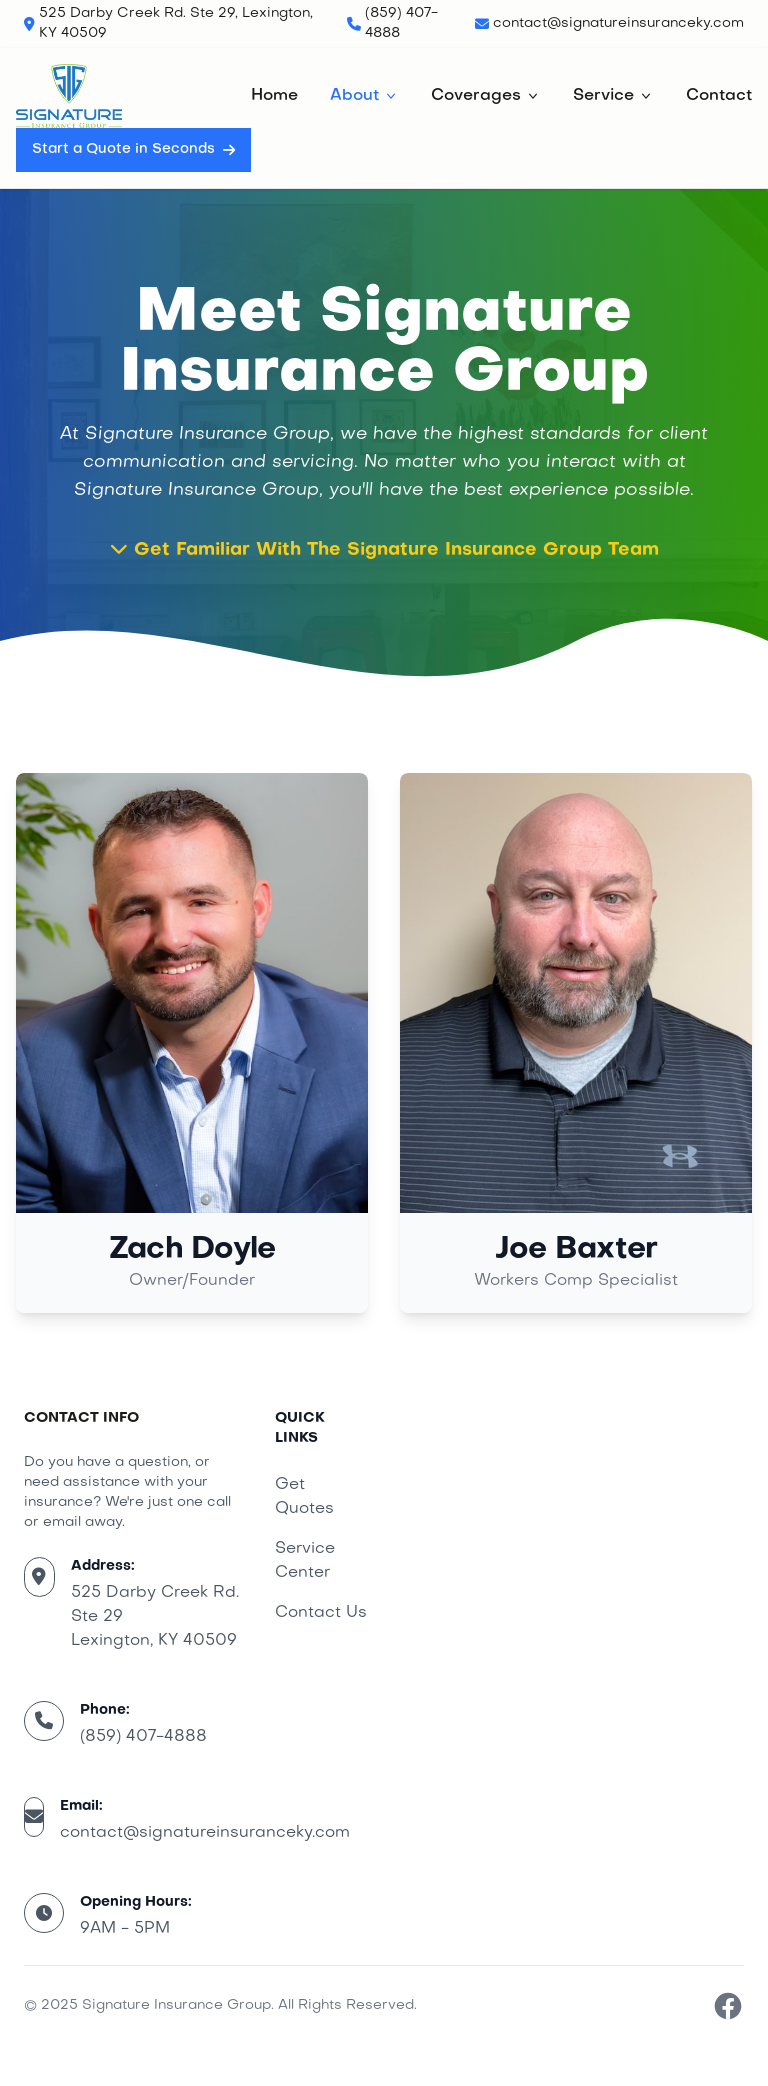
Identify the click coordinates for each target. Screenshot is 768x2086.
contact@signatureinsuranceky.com (205, 1833)
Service (613, 96)
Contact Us (321, 1613)
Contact (719, 96)
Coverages (486, 96)
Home (274, 96)
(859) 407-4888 (143, 1737)
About (364, 96)
